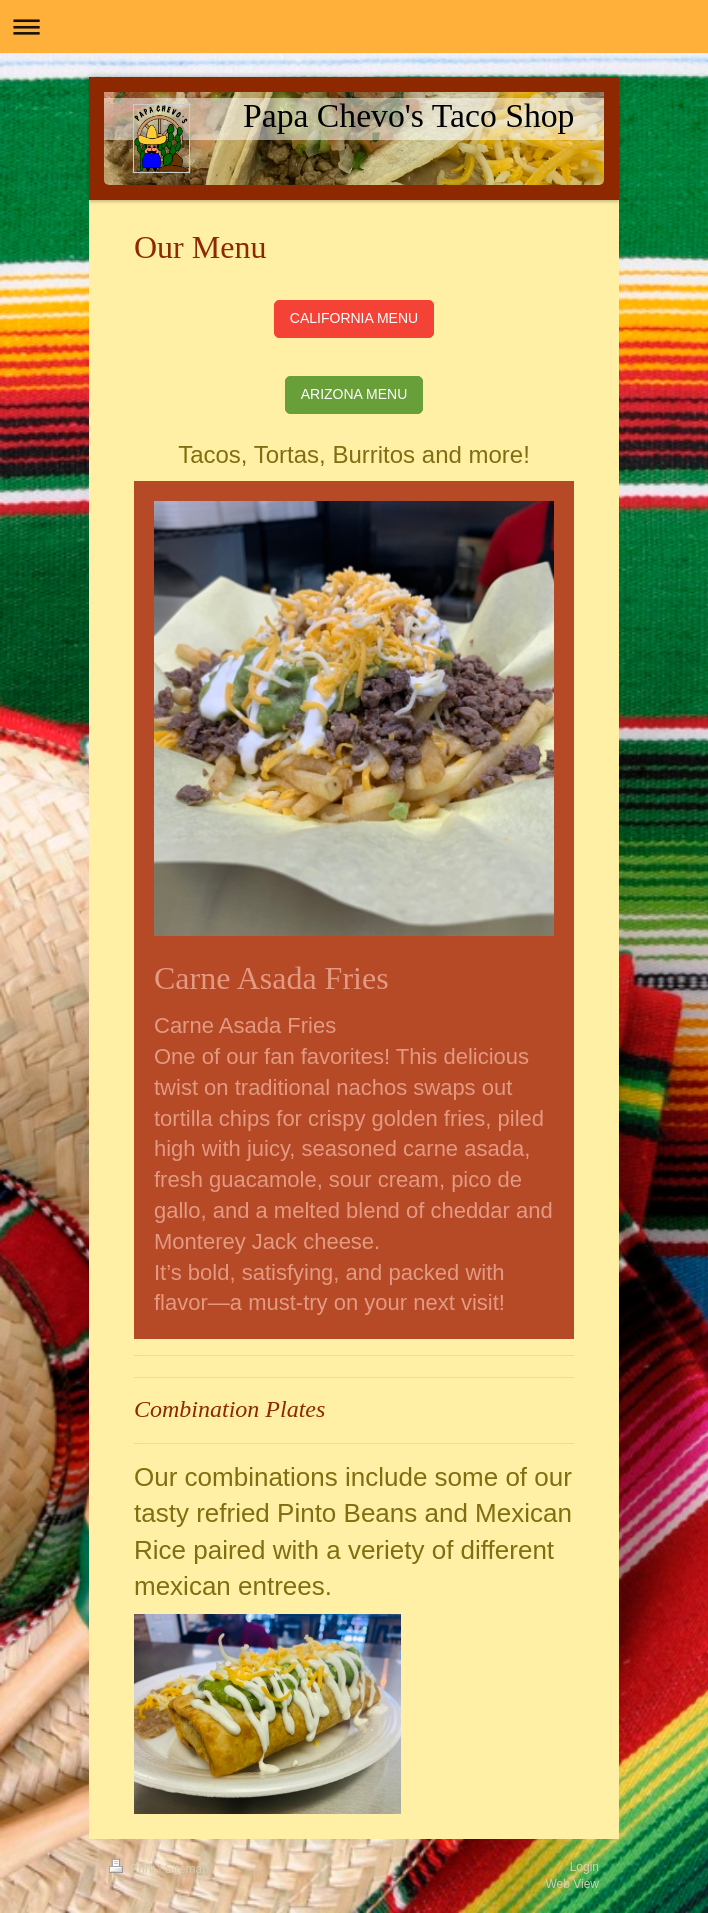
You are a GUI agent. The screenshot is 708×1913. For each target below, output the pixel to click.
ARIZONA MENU (354, 394)
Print (133, 1869)
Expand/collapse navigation (354, 26)
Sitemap (187, 1869)
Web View (572, 1884)
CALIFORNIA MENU (354, 318)
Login (584, 1867)
